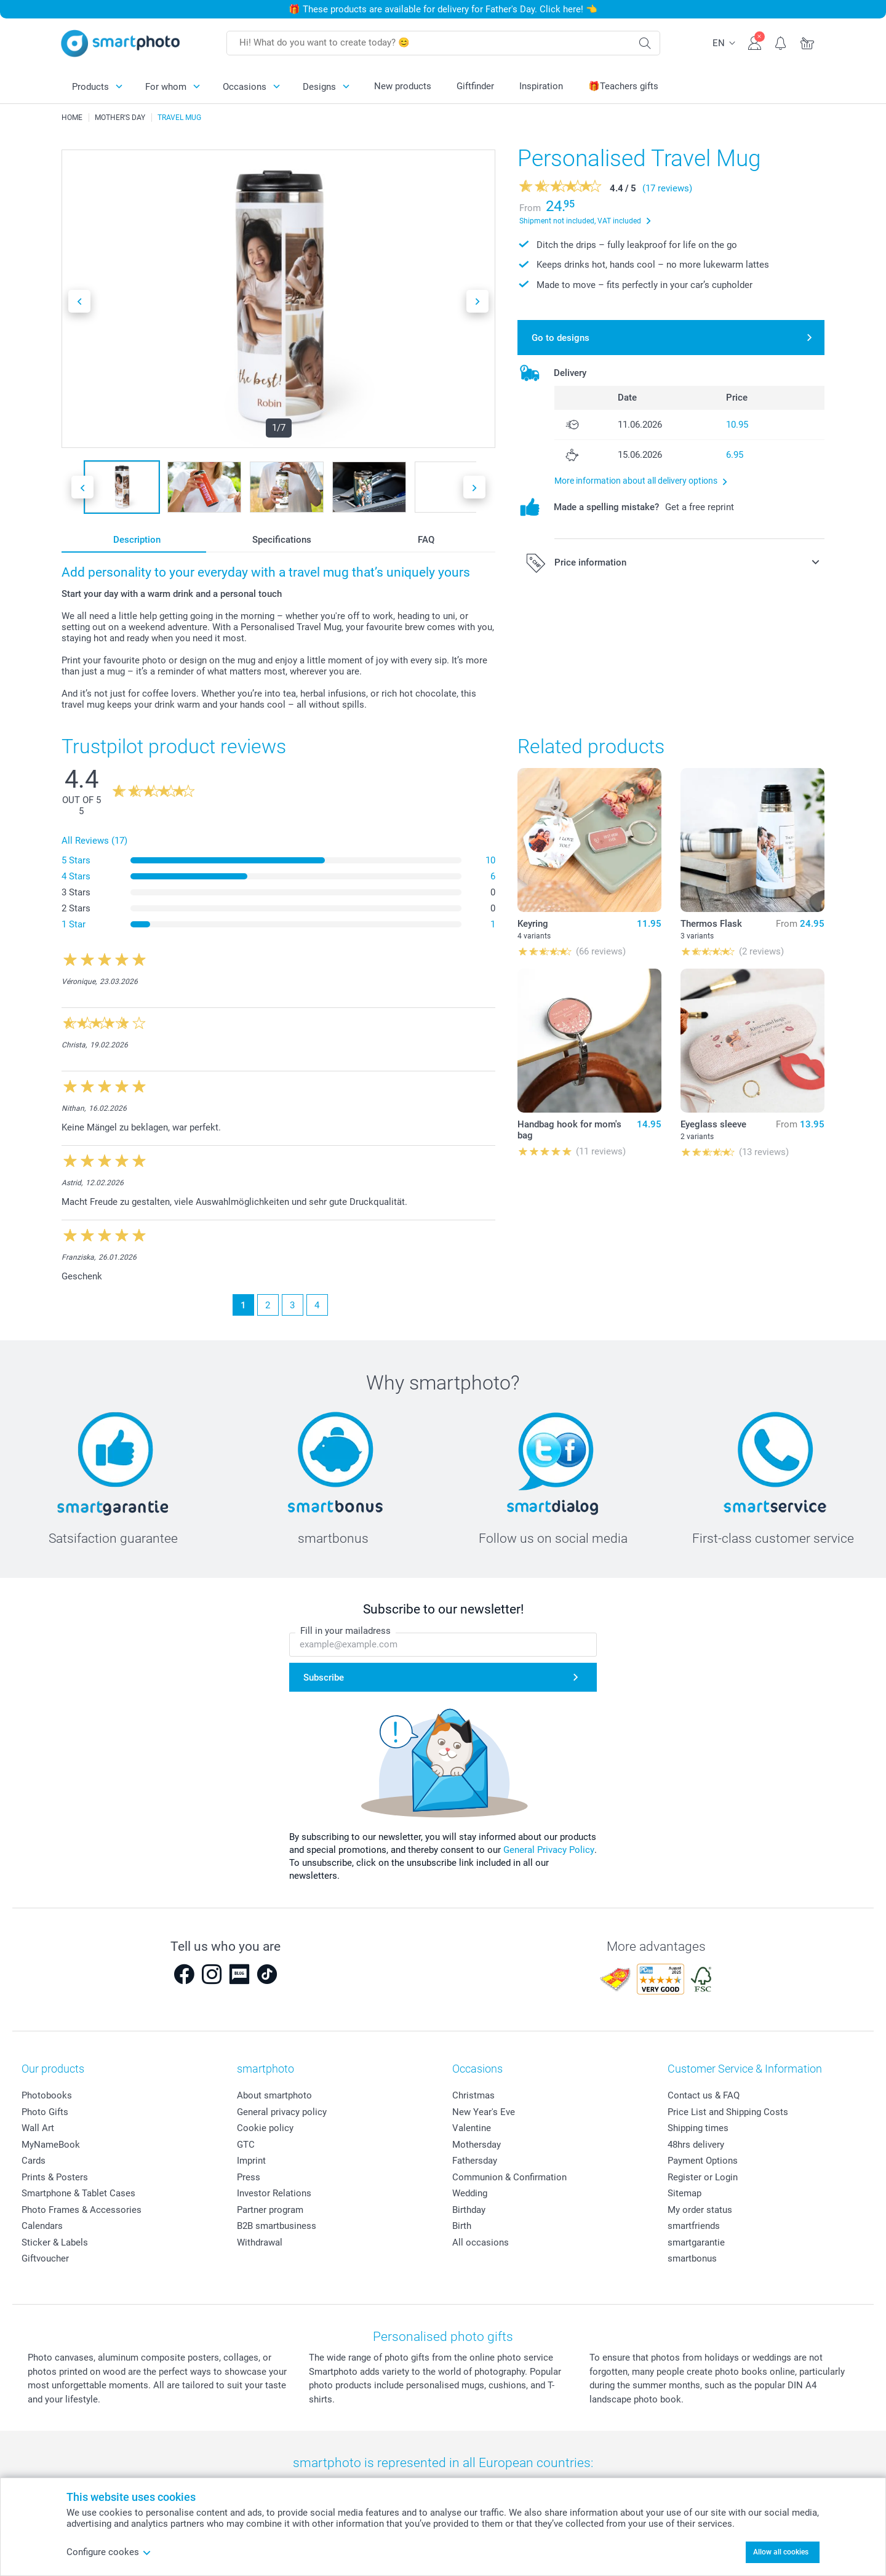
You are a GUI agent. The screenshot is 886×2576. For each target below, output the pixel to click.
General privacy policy (282, 2112)
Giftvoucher (45, 2258)
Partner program (270, 2209)
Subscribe (323, 1677)
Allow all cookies (780, 2552)
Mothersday (476, 2144)
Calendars (42, 2225)
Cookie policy (265, 2128)
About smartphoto (274, 2095)
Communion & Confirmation (509, 2177)
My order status (700, 2209)
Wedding (469, 2193)
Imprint (251, 2160)
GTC (246, 2144)
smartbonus (692, 2258)
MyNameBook (51, 2144)
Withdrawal (259, 2242)
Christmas (473, 2095)
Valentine (471, 2128)
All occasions (480, 2242)
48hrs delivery (696, 2144)
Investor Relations (274, 2193)
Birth (461, 2225)
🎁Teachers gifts (623, 86)
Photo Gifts (45, 2112)
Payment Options (703, 2160)
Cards (34, 2160)
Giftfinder (475, 86)
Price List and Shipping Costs (728, 2112)
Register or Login (703, 2177)
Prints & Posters (55, 2177)
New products (402, 86)
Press (248, 2177)
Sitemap (684, 2193)
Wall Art (38, 2128)
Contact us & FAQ (704, 2095)
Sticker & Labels (55, 2242)
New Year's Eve (483, 2112)
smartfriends (694, 2225)
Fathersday (474, 2160)
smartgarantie (696, 2242)
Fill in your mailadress (345, 1630)
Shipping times (698, 2128)
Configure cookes (108, 2552)
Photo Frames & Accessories (82, 2209)
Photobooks (47, 2095)
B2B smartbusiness (276, 2225)
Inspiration (541, 86)
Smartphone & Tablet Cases (78, 2193)
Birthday (468, 2209)
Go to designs (560, 337)
